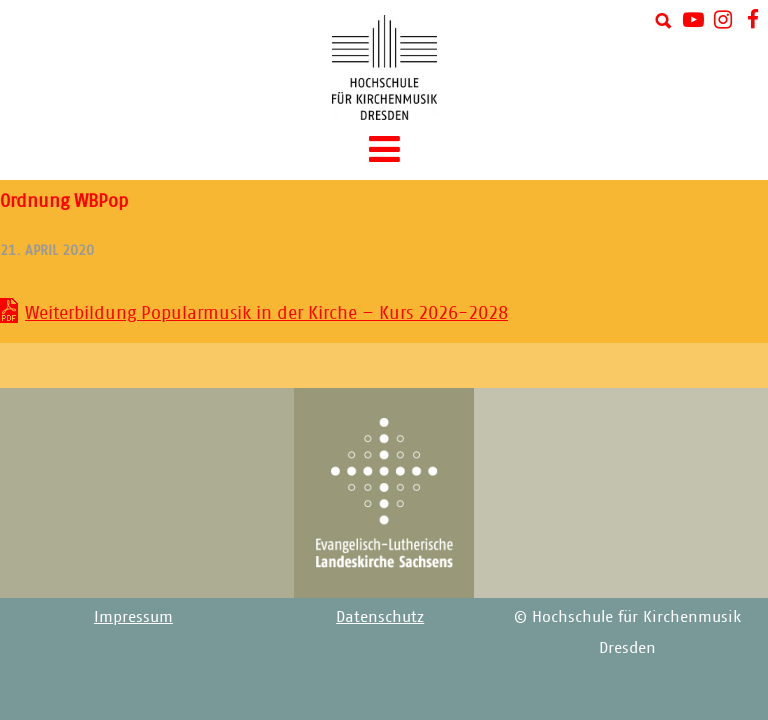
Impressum (133, 616)
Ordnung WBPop (64, 201)
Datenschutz (380, 616)
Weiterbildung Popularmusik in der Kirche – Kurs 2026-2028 (266, 313)
